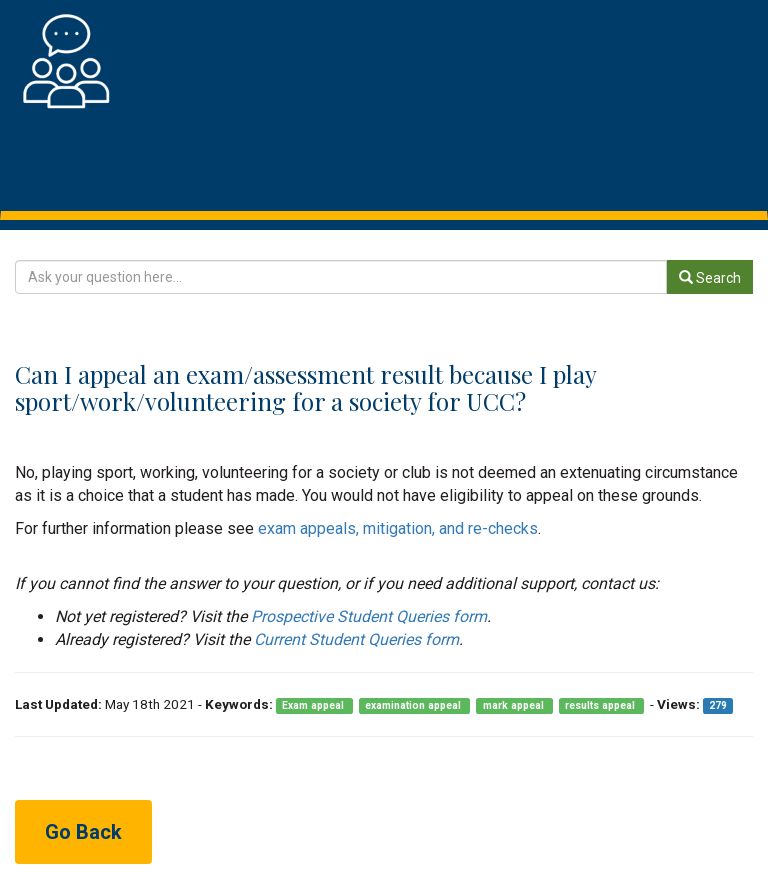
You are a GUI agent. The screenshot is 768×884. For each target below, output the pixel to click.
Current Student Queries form (356, 639)
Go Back (83, 832)
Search (710, 278)
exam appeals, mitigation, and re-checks (398, 528)
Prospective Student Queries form (369, 616)
